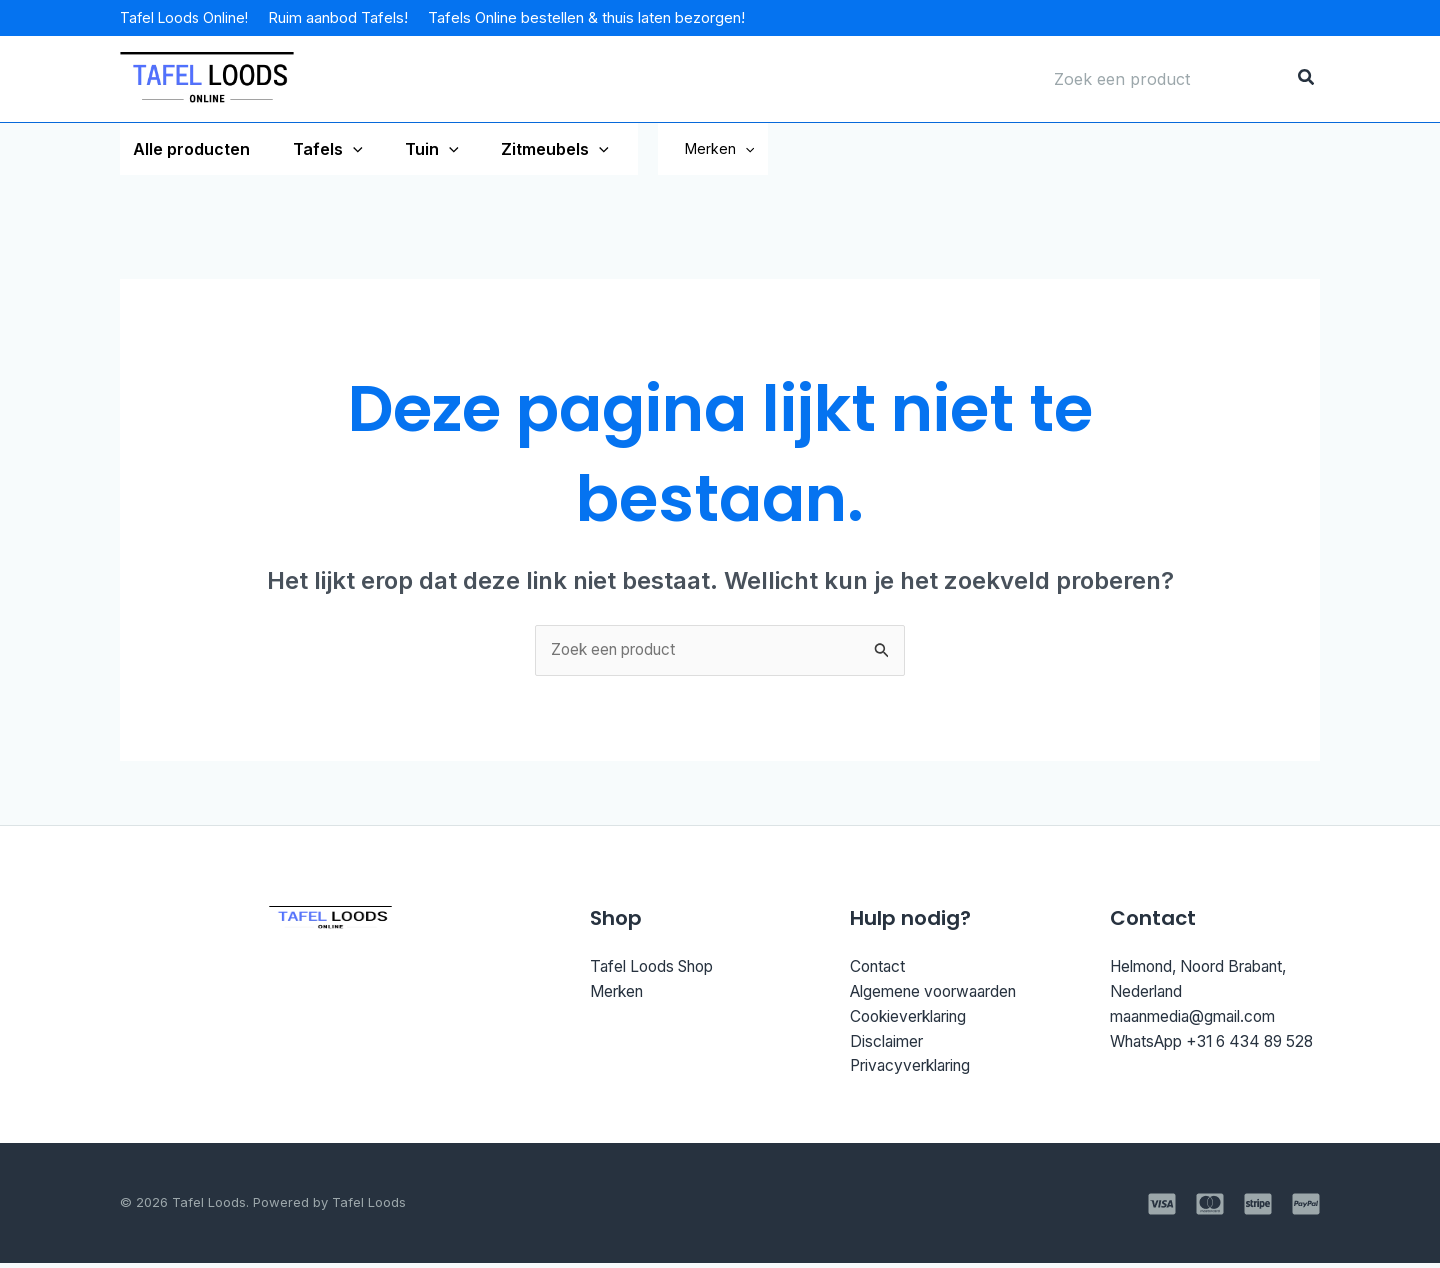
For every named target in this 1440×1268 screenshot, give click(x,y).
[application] (345, 149)
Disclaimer (889, 1045)
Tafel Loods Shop (657, 968)
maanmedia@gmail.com (1198, 1019)
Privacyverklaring (916, 1070)
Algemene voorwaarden (941, 994)
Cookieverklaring (914, 1019)
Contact (879, 968)
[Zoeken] (1307, 79)
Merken (754, 149)
